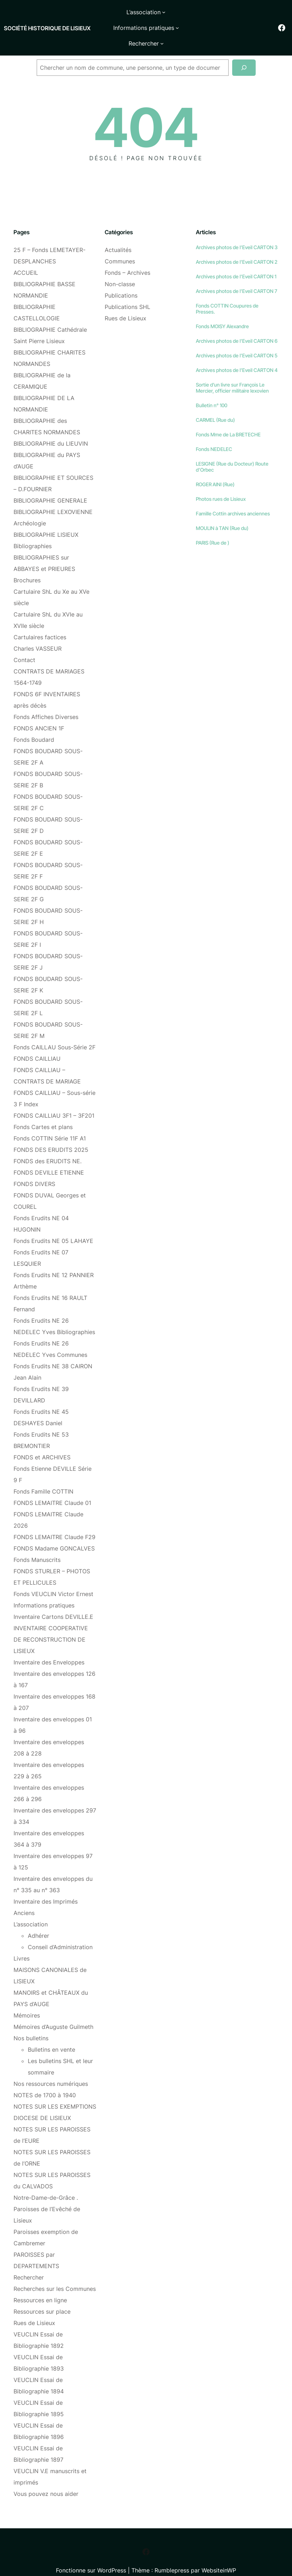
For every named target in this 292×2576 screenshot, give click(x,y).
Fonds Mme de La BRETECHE (228, 419)
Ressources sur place (42, 2296)
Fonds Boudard (34, 724)
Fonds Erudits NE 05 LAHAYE (53, 1225)
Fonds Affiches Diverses (46, 701)
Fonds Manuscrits (37, 1544)
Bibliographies (33, 531)
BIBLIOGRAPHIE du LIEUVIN (51, 428)
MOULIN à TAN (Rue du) (222, 513)
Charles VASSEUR (38, 633)
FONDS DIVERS (34, 1168)
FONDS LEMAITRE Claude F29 (54, 1522)
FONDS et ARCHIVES (42, 1442)
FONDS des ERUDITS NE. (48, 1146)
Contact (24, 645)
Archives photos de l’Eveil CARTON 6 (236, 326)
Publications (121, 280)
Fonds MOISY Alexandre (222, 311)
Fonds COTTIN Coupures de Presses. (227, 294)
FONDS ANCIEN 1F (39, 713)
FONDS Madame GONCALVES (54, 1533)
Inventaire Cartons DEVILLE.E (53, 1601)
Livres (22, 1943)
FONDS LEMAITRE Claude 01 (52, 1487)
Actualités (118, 234)
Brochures (27, 565)
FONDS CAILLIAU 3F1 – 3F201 (54, 1100)
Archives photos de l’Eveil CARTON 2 (236, 247)
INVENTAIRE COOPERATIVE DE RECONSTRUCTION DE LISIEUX (51, 1624)
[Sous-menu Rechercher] (162, 28)
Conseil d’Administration (60, 1932)
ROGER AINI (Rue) (215, 469)
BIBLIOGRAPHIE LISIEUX (46, 519)
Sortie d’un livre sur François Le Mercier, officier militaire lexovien (232, 373)
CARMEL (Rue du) (215, 405)
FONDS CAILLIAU (37, 1043)
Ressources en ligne (40, 2285)
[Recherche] (243, 52)
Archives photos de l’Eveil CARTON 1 (236, 261)
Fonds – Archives (127, 257)
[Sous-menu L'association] (127, 12)
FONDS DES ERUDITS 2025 (51, 1134)
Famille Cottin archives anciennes (233, 498)
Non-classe (120, 269)
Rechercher (29, 2262)
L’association (31, 1909)
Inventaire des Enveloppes (49, 1647)
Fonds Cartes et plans (43, 1112)
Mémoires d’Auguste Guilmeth (53, 2011)
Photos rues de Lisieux (221, 484)
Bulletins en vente (51, 2034)
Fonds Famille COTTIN (43, 1476)
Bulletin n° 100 (211, 390)
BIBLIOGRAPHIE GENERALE (50, 485)
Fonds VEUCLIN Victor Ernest (53, 1579)
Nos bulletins (31, 2023)
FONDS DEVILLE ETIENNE (49, 1157)
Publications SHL (127, 291)
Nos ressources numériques (51, 2068)
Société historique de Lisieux (27, 20)
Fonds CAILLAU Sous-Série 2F (54, 1032)
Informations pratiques (44, 1590)
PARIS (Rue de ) (212, 528)
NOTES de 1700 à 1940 (45, 2080)
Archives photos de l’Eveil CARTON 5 (236, 340)
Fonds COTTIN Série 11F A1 (50, 1123)
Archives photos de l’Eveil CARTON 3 (236, 232)
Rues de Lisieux (34, 2308)
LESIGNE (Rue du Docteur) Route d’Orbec (232, 452)
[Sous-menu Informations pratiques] (201, 12)
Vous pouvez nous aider (46, 2478)
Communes (120, 246)
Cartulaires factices (40, 622)
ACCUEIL (26, 257)
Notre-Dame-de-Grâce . (46, 2182)
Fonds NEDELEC (214, 434)
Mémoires (27, 2000)
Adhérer (38, 1920)
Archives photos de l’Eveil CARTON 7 (236, 276)
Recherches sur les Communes (55, 2273)
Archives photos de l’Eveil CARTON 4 (237, 355)
